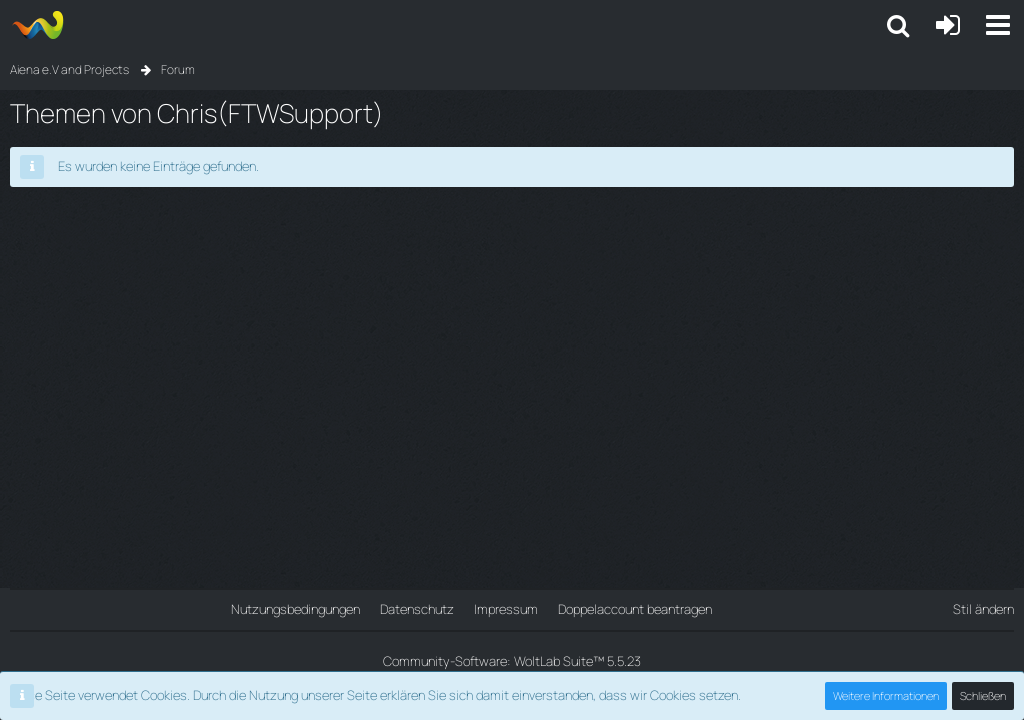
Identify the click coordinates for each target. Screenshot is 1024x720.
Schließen (983, 695)
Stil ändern (983, 609)
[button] (998, 25)
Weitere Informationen (886, 695)
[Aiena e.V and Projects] (37, 25)
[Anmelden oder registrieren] (948, 25)
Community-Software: (512, 661)
